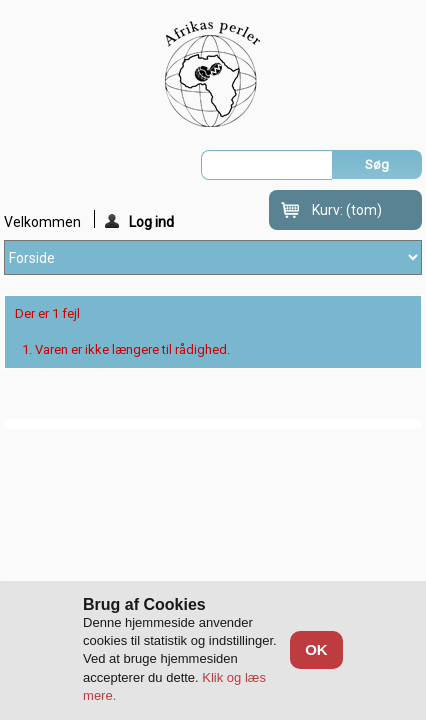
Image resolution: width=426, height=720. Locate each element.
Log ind (139, 221)
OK (316, 649)
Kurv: (347, 210)
